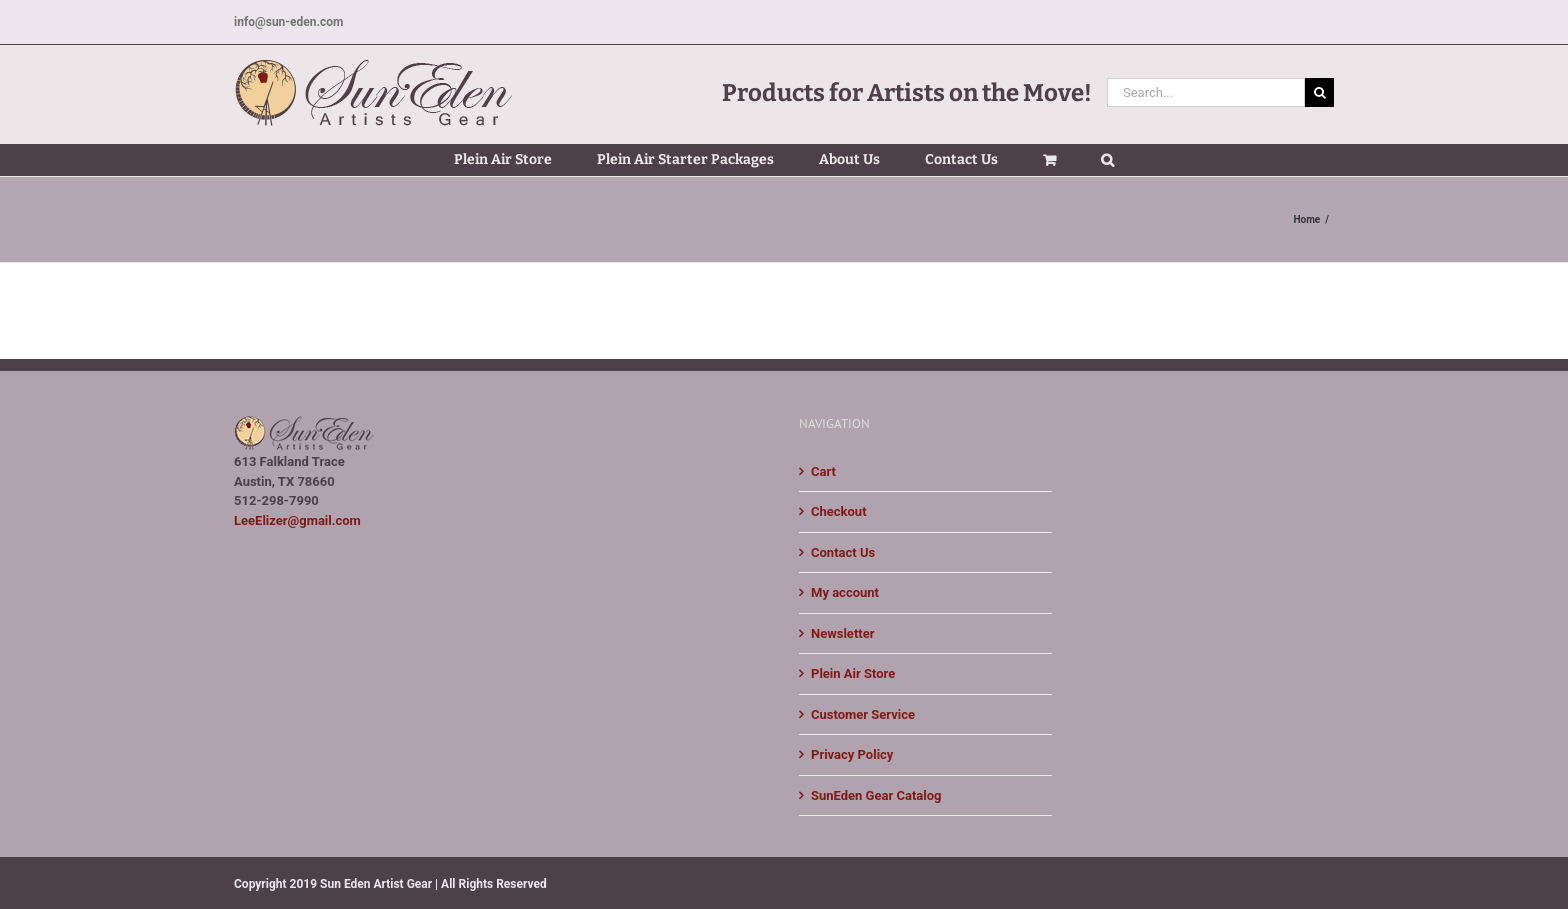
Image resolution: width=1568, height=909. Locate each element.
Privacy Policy (852, 754)
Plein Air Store (853, 673)
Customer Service (863, 714)
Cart (823, 471)
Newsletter (842, 633)
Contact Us (843, 552)
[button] (1107, 160)
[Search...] (1206, 92)
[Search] (1319, 92)
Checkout (839, 511)
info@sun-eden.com (288, 22)
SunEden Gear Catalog (876, 795)
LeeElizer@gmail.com (297, 520)
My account (845, 592)
